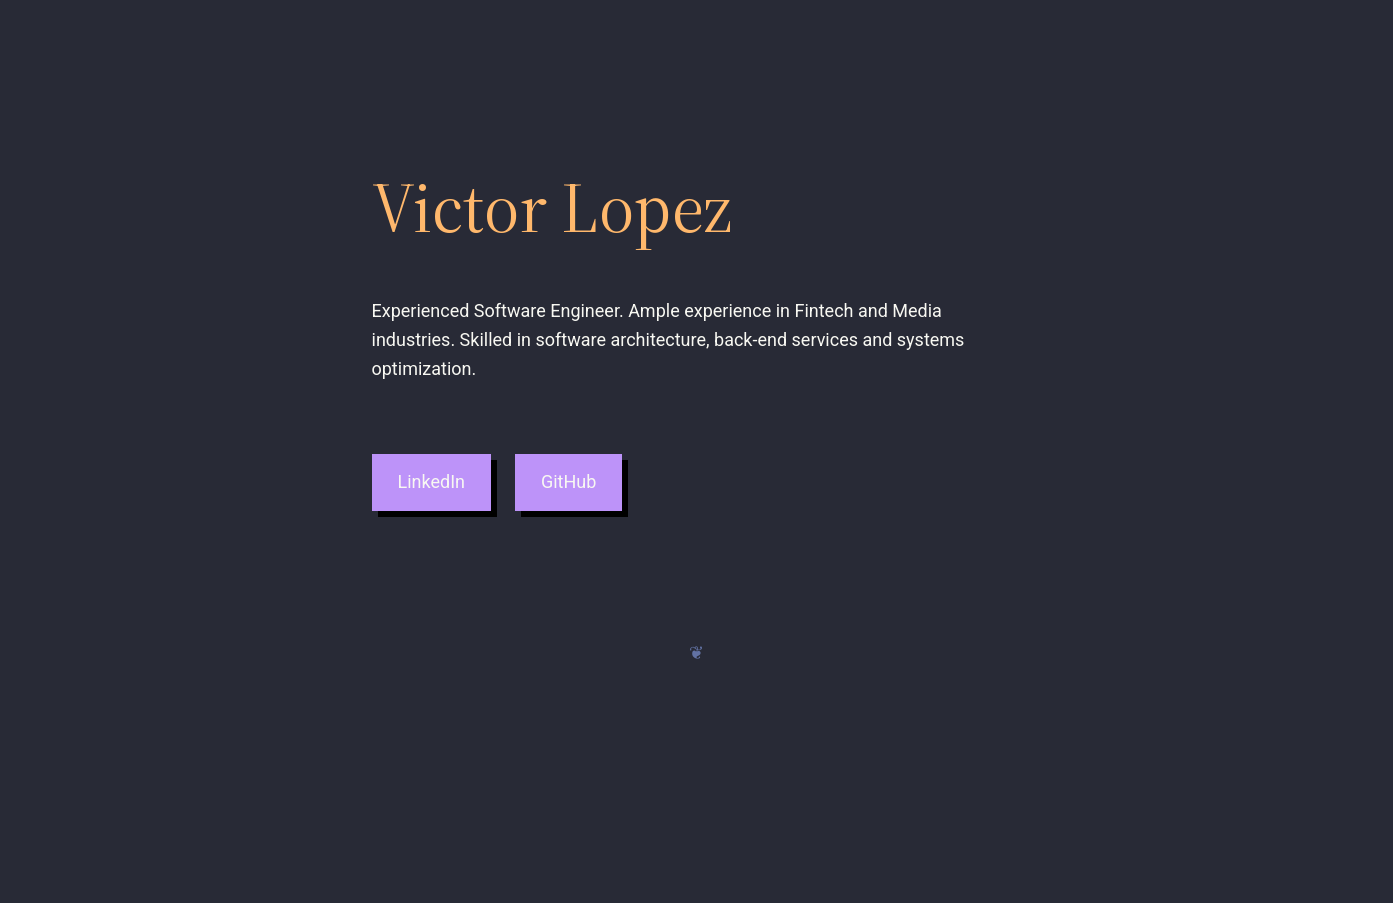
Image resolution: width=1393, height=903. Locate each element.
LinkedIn (431, 481)
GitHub (568, 481)
